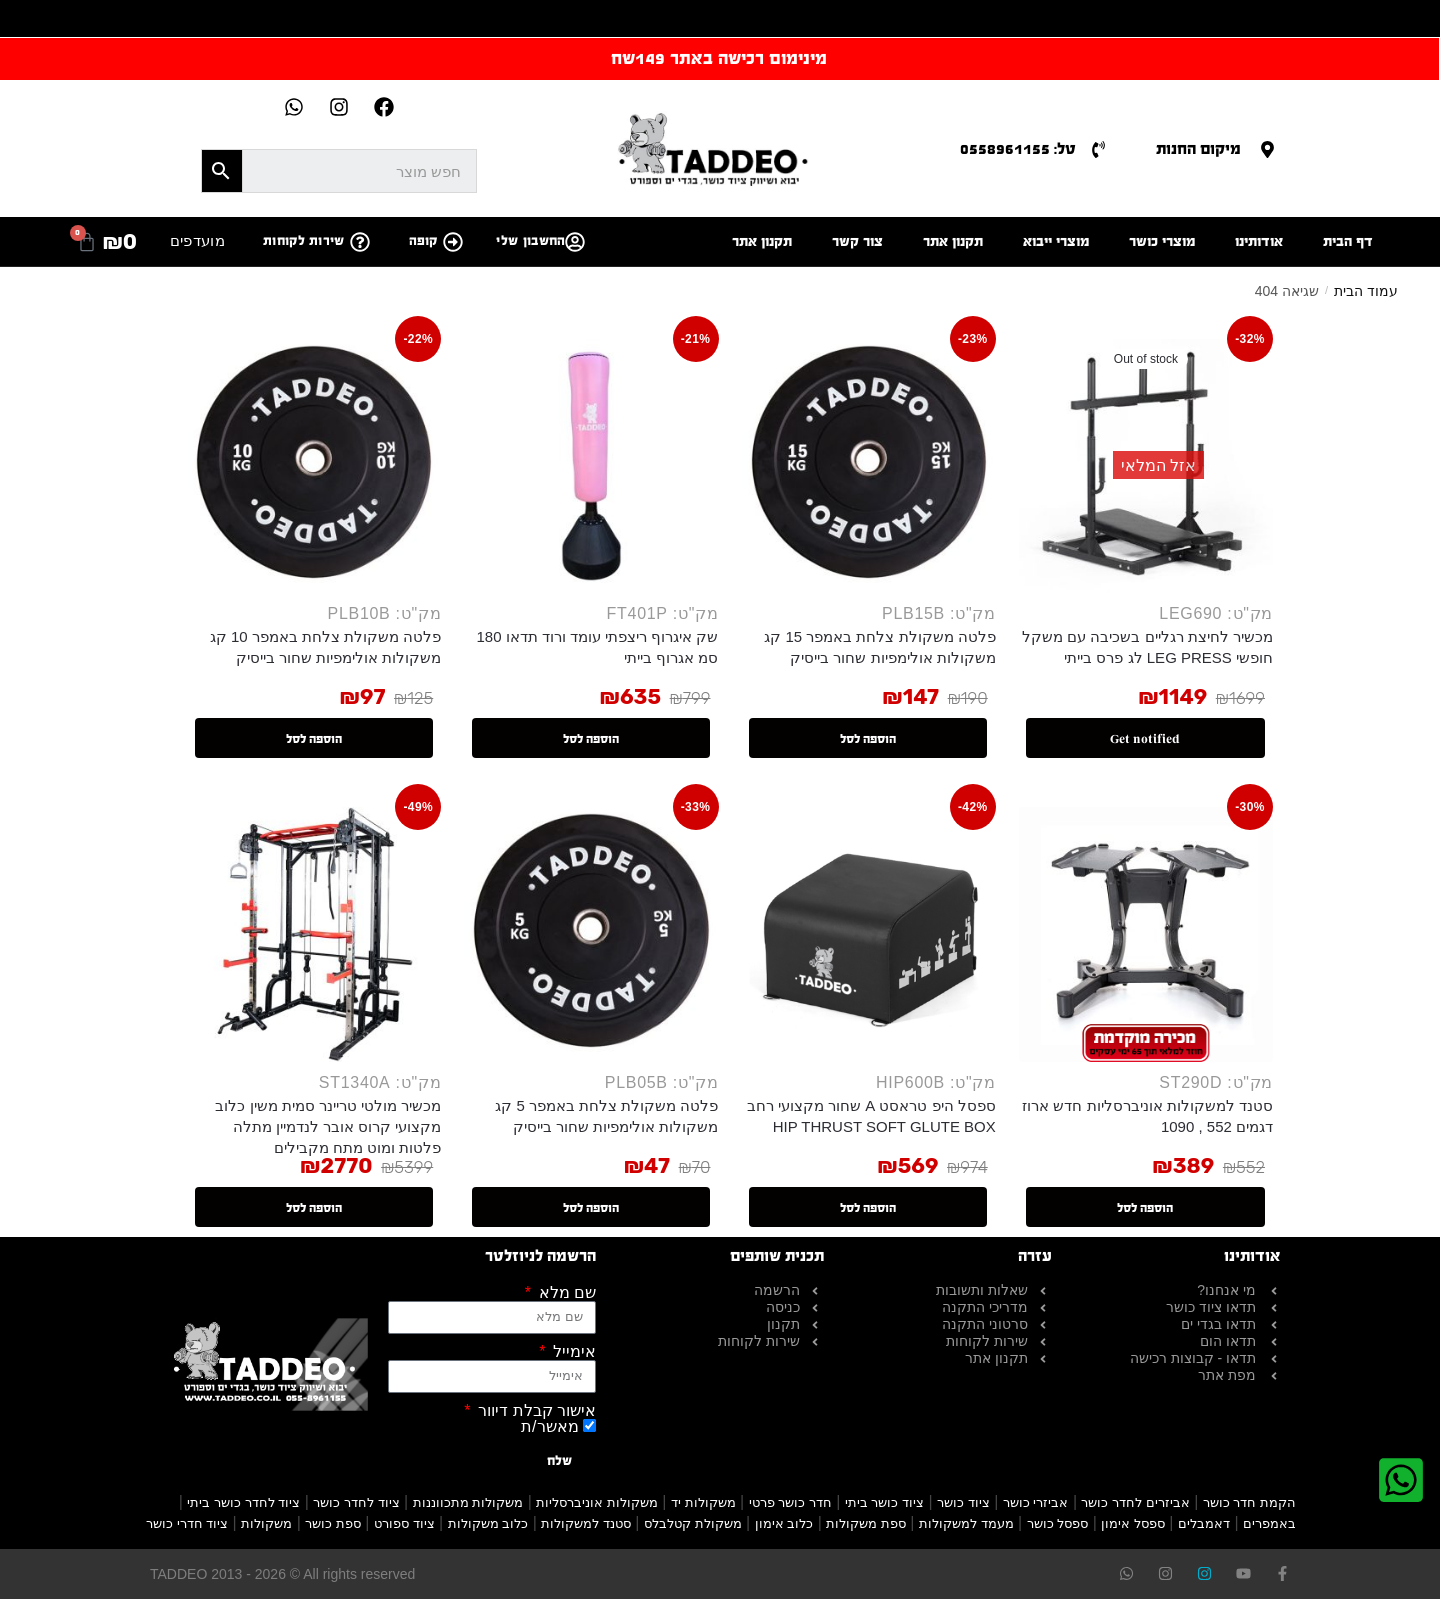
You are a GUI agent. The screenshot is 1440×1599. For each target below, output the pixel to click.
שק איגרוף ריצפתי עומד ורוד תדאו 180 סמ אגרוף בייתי (597, 647)
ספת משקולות (866, 1523)
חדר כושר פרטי (790, 1502)
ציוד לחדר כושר (356, 1502)
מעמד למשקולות (966, 1523)
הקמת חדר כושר (1249, 1502)
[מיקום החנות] (1267, 149)
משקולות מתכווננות (468, 1502)
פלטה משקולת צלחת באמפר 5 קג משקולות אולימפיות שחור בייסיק (606, 1116)
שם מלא (565, 1293)
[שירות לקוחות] (360, 242)
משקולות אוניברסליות (597, 1502)
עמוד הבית (1366, 291)
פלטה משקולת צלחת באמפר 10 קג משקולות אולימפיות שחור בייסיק (326, 647)
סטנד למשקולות (586, 1523)
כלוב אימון (784, 1523)
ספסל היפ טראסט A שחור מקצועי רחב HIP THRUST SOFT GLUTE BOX (871, 1116)
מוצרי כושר (1162, 241)
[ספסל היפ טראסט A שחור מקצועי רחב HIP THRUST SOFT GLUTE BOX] (869, 934)
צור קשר (857, 241)
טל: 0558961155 (1018, 148)
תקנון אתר (953, 241)
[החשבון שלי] (575, 242)
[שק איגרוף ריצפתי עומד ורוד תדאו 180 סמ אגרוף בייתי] (591, 466)
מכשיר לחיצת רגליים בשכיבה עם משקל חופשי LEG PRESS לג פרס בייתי (1147, 647)
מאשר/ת (549, 1426)
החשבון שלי (530, 241)
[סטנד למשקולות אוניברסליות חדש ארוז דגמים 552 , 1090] (1146, 934)
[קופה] (453, 242)
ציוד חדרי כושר (187, 1523)
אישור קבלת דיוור (535, 1411)
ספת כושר (333, 1523)
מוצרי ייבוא (1056, 241)
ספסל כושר (1058, 1523)
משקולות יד (703, 1502)
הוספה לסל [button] (868, 739)
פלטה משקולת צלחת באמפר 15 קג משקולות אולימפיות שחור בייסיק (880, 647)
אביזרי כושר (1036, 1502)
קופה (423, 241)
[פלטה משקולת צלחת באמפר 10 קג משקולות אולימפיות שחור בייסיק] (314, 466)
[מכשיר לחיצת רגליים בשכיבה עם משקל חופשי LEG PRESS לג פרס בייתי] (1146, 466)
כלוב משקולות (488, 1523)
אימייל (572, 1352)
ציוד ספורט (404, 1523)
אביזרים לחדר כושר (1135, 1502)
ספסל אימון (1133, 1523)
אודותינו (1259, 241)
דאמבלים (1204, 1523)
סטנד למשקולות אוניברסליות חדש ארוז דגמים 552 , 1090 (1147, 1116)
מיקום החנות (1198, 148)
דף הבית (1348, 241)
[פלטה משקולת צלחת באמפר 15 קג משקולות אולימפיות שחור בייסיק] (869, 466)
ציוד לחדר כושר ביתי (243, 1502)
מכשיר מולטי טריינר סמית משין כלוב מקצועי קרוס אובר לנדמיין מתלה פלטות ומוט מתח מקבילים (328, 1126)
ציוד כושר (963, 1502)
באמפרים (1269, 1523)
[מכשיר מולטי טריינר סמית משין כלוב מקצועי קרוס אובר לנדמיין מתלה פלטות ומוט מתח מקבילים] (314, 934)
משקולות (266, 1523)
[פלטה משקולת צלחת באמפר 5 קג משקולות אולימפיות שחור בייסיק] (591, 934)
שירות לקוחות (304, 241)
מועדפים (197, 240)
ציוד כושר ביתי (884, 1502)
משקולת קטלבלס (693, 1523)
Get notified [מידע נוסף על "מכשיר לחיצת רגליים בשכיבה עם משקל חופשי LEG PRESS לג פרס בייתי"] (1145, 739)
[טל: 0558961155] (1098, 149)
